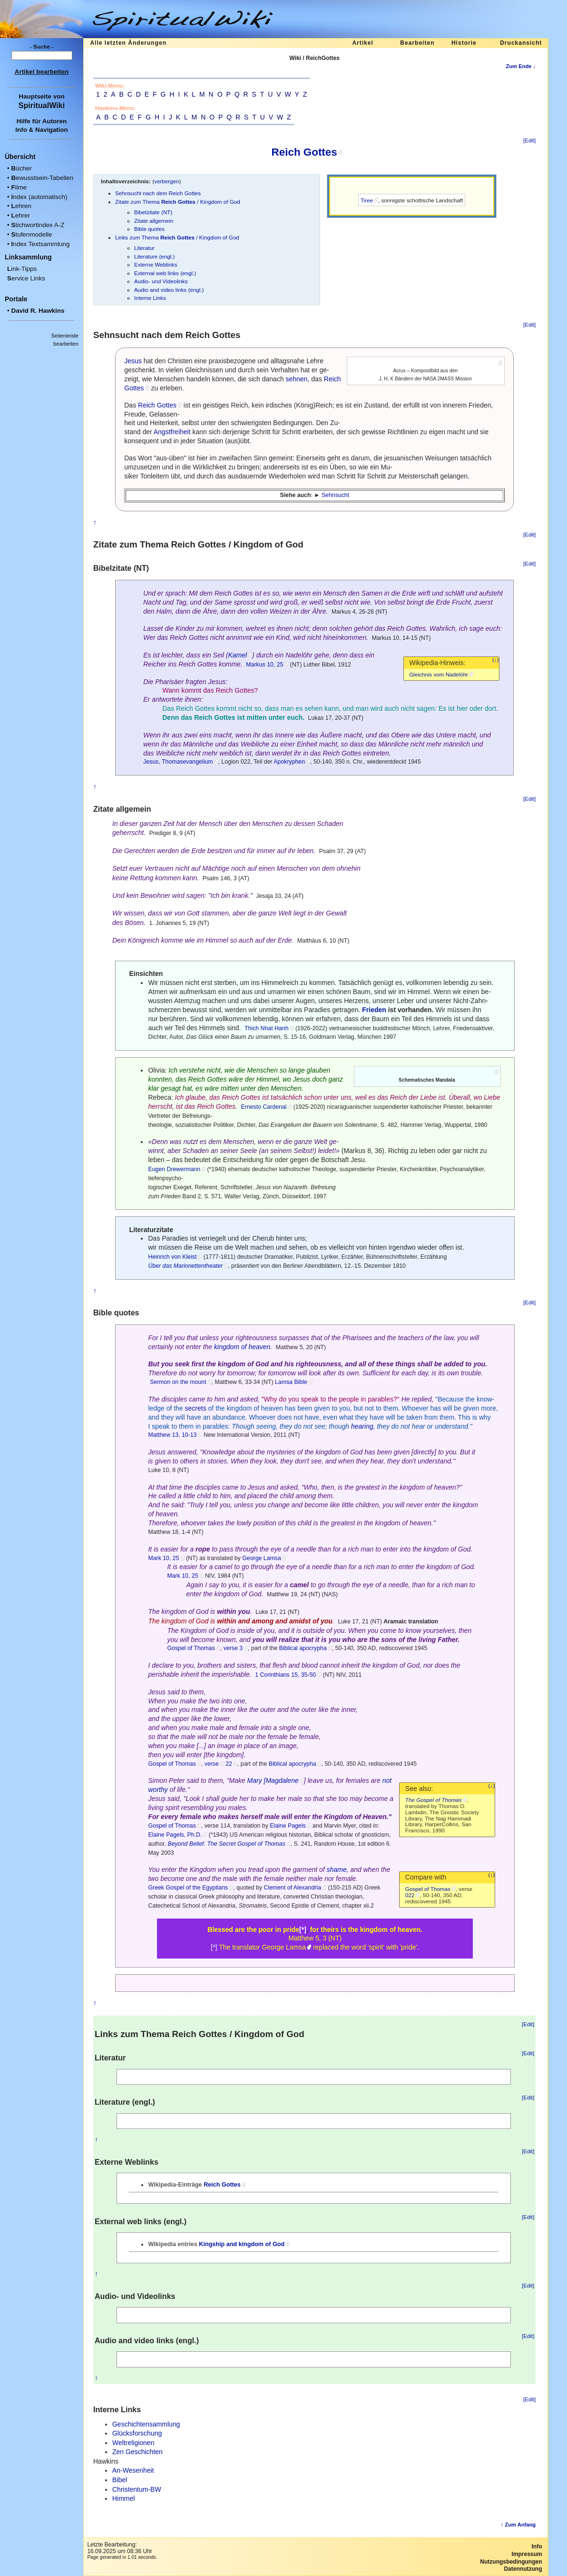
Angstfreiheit (172, 432)
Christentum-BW (136, 2489)
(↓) (495, 660)
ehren (21, 205)
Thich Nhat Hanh (266, 1028)
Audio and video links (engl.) (169, 290)
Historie (464, 43)
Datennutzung (523, 2569)
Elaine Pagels (287, 1825)
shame (337, 1869)
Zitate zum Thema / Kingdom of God (177, 202)
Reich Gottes (304, 152)
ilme (19, 187)
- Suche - (42, 46)
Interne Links (150, 298)
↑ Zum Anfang (518, 2524)
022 (409, 1895)
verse (212, 1763)
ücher (21, 168)
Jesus (133, 361)
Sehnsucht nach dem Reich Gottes (158, 193)
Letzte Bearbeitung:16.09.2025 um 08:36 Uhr (119, 2548)
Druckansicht (521, 43)
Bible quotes (149, 229)
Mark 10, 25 (163, 1558)
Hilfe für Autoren (42, 121)
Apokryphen (289, 761)
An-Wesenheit (133, 2470)
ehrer (20, 215)
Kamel (237, 655)
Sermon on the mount (178, 1382)
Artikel (362, 43)
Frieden (374, 1010)
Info (537, 2546)
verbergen (166, 181)
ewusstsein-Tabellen (42, 177)
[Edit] (529, 140)
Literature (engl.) (154, 256)
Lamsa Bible (291, 1382)
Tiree (367, 200)
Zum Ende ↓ (521, 66)
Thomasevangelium (187, 761)
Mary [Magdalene (273, 1780)
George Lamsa (261, 1558)
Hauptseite (35, 96)
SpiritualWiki (42, 105)
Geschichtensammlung (146, 2424)
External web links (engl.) (165, 273)
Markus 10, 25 (264, 664)
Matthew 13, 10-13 (172, 1435)
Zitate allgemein (153, 221)
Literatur (144, 248)
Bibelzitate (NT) (153, 212)
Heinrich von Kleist (172, 1256)
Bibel (119, 2480)
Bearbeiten (417, 43)
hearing (362, 1426)
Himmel (123, 2498)
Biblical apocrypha (303, 1648)
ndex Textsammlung (40, 244)
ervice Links (26, 278)
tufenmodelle (31, 234)
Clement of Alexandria (292, 1887)
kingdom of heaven (242, 1347)
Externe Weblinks (155, 264)
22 (228, 1763)
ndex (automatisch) (39, 196)
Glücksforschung (137, 2433)
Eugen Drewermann (174, 1169)
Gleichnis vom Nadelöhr (438, 674)
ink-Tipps (22, 268)
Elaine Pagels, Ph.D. (175, 1834)
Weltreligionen (133, 2443)
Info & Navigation (41, 129)
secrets (195, 1408)
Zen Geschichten (137, 2452)
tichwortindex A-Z (37, 225)
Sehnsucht (335, 495)
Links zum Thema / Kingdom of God (177, 237)
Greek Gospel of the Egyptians (188, 1887)
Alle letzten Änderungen (128, 43)
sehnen (297, 379)
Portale (16, 299)
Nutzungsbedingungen (511, 2561)
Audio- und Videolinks (161, 281)
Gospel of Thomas (191, 1648)
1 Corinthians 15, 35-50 (285, 1674)
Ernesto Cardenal (264, 1107)
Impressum (526, 2554)
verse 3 (233, 1648)
